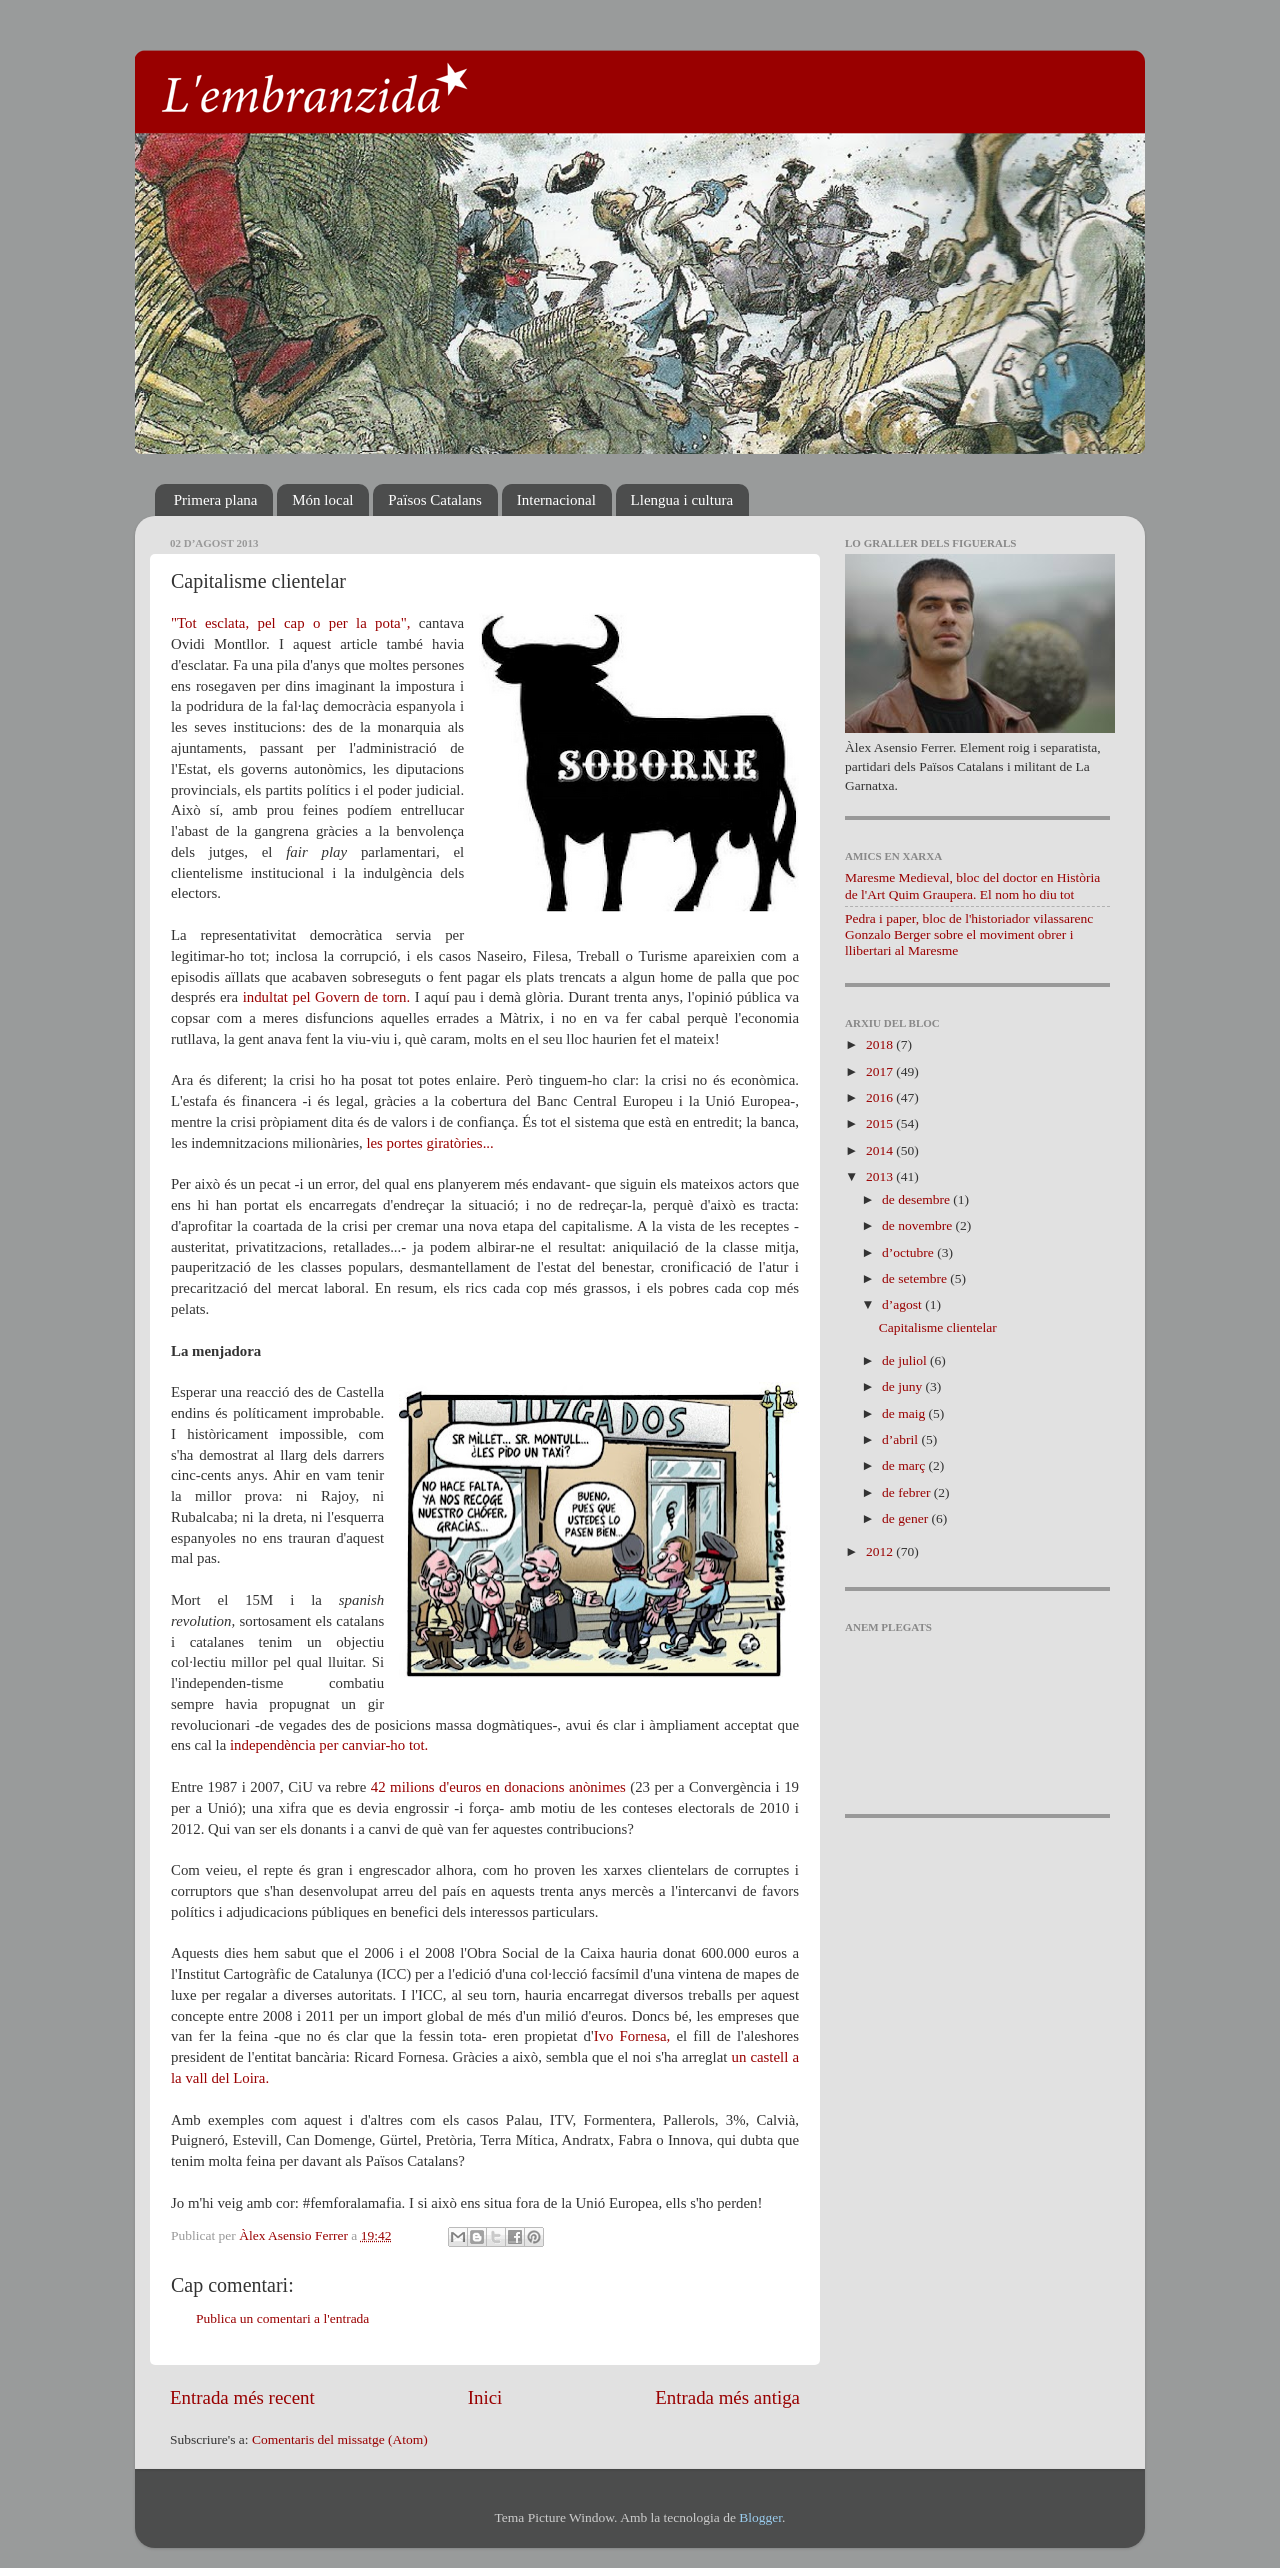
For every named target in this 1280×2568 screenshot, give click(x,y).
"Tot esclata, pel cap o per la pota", (290, 623)
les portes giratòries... (429, 1143)
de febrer (908, 1492)
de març (905, 1465)
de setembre (916, 1278)
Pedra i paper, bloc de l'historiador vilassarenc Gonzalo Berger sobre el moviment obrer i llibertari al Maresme (969, 934)
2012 (881, 1551)
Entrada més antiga (727, 2397)
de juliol (906, 1360)
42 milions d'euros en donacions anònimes (498, 1787)
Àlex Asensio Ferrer (295, 2235)
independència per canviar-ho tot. (331, 1745)
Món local (322, 500)
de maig (905, 1413)
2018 (881, 1044)
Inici (485, 2397)
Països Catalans (435, 500)
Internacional (556, 500)
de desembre (917, 1199)
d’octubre (909, 1252)
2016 (881, 1097)
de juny (904, 1386)
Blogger (760, 2517)
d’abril (901, 1439)
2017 (881, 1071)
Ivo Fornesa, (632, 2036)
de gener (906, 1518)
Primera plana (216, 500)
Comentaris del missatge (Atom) (340, 2439)
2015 (881, 1123)
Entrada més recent (242, 2397)
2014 (881, 1150)
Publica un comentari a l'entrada (282, 2318)
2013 (881, 1176)
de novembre (918, 1225)
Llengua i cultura (682, 500)
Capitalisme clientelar (938, 1327)
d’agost (903, 1304)
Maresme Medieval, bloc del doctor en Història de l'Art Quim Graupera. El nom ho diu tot (972, 885)
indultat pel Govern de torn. (327, 997)
